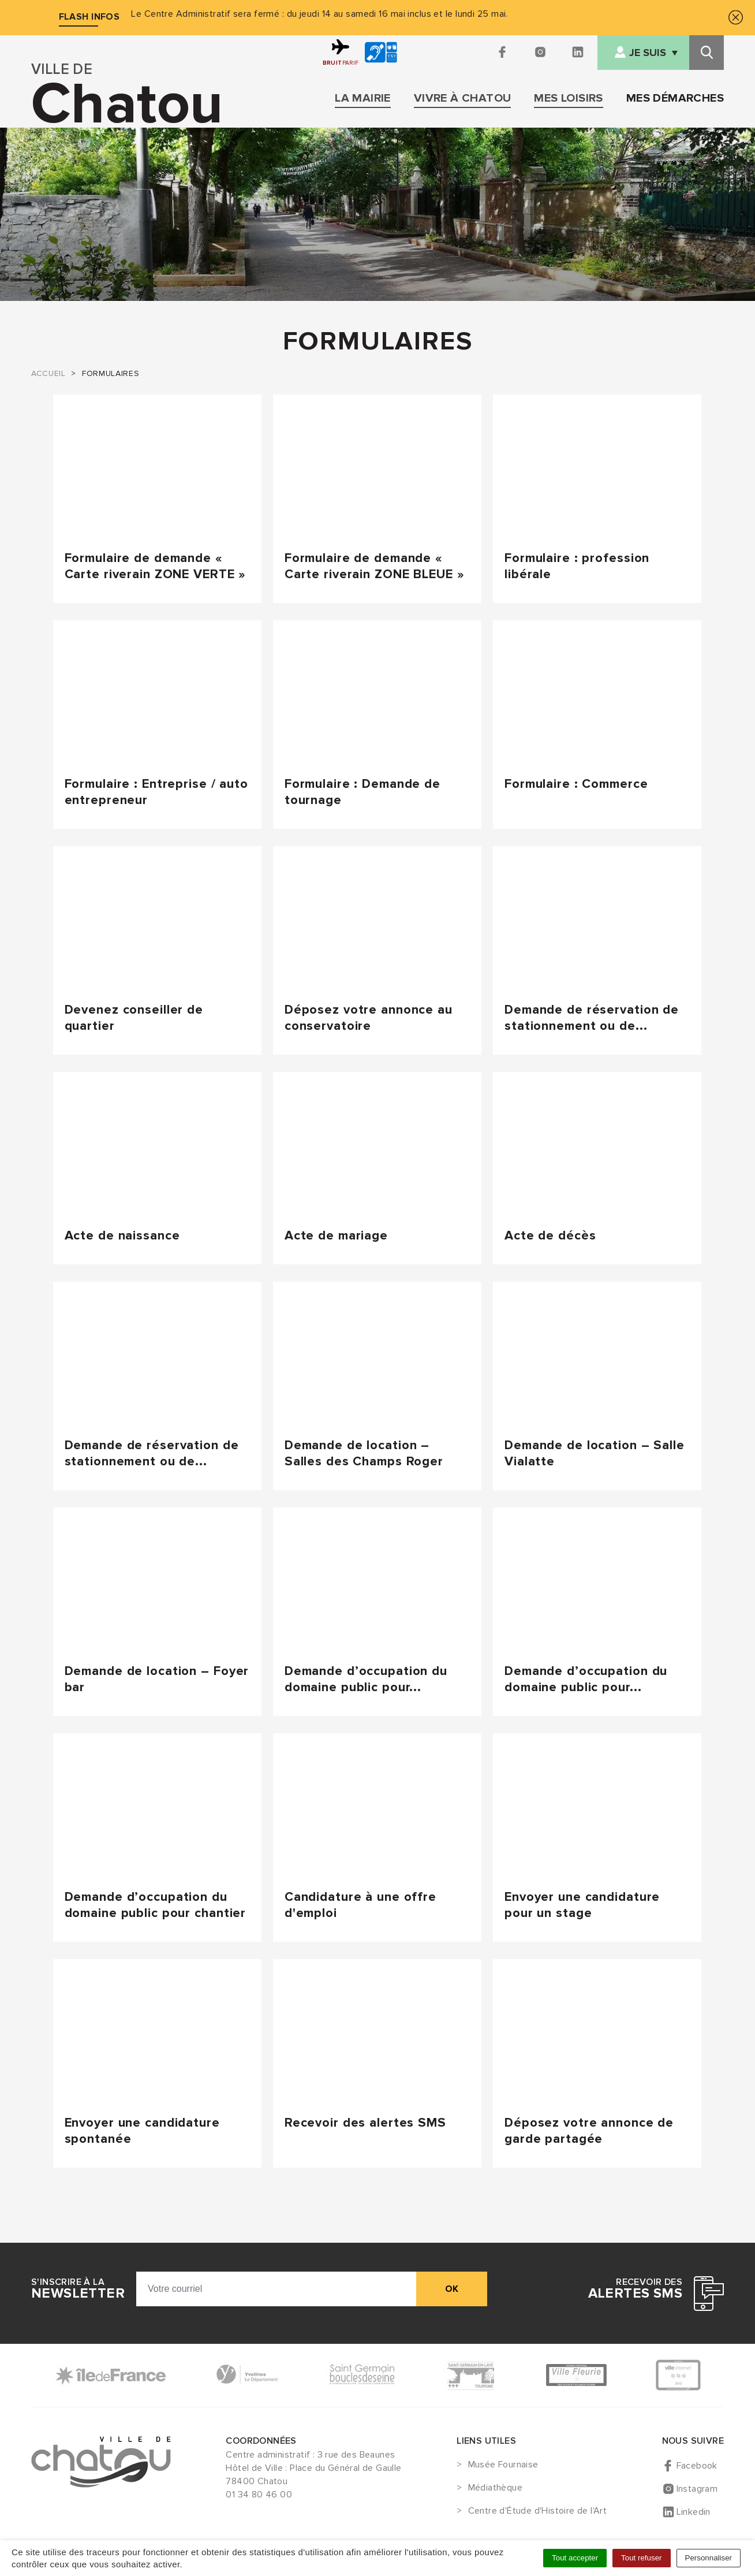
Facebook (696, 2465)
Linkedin (693, 2512)
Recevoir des (635, 2289)
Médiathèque (495, 2488)
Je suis (647, 53)
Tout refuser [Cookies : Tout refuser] (641, 2557)
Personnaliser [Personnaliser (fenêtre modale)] (708, 2557)
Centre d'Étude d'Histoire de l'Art (537, 2511)
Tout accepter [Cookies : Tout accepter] (575, 2557)
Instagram (697, 2489)
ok (451, 2289)
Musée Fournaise (503, 2465)
